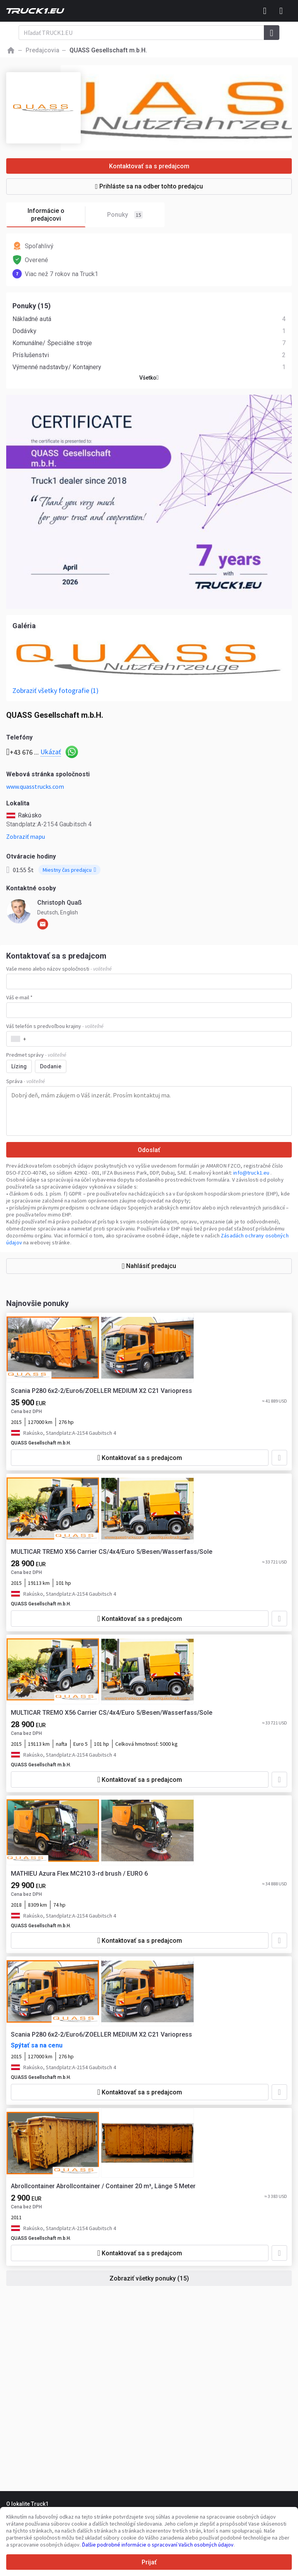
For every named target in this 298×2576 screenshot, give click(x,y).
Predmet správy (36, 1054)
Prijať (149, 2562)
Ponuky (125, 215)
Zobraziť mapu (25, 836)
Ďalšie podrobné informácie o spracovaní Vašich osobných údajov (158, 2544)
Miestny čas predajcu (69, 869)
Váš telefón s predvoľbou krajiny (55, 1026)
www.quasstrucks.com (35, 786)
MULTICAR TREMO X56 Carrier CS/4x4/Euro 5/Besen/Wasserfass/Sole (111, 1551)
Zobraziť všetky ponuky (149, 2278)
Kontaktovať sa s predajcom (149, 166)
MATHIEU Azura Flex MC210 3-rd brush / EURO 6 (79, 1873)
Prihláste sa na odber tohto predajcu (149, 186)
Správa (25, 1081)
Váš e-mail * (19, 997)
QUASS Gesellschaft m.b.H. (41, 1443)
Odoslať (149, 1150)
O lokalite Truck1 (27, 2504)
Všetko (149, 378)
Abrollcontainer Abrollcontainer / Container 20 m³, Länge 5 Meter (103, 2186)
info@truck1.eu (251, 1172)
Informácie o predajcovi (57, 215)
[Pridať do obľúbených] (279, 1457)
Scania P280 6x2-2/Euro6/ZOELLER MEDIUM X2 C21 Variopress (101, 1390)
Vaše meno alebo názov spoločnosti (59, 968)
